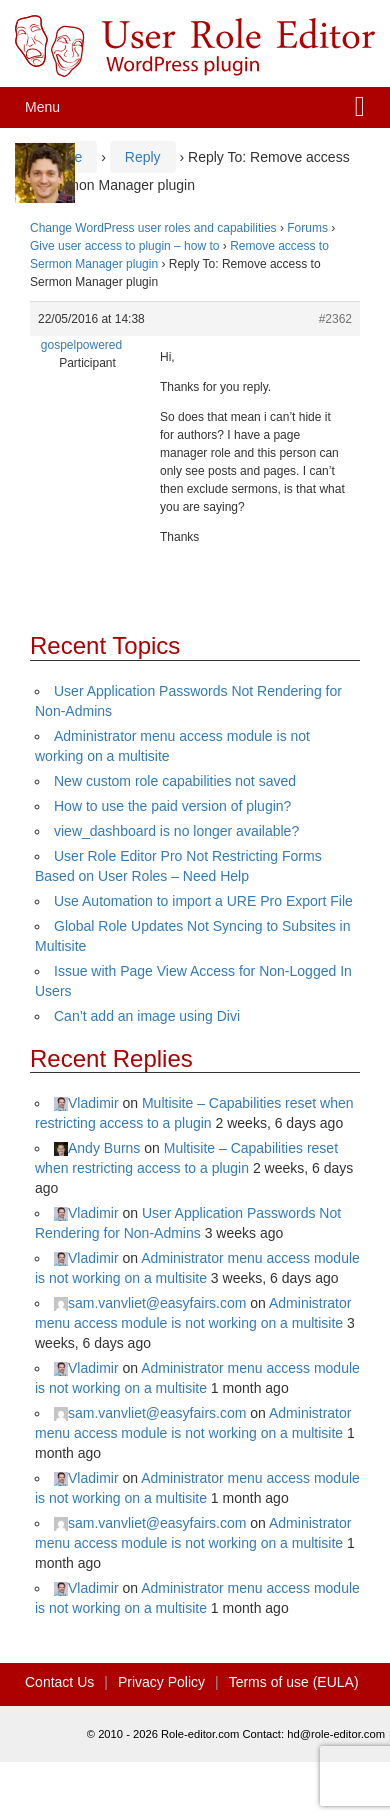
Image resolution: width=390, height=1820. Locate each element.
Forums (307, 228)
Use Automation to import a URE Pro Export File (203, 901)
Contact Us (59, 1682)
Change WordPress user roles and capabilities (153, 228)
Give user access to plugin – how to (124, 246)
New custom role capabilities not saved (175, 781)
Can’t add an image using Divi (147, 1016)
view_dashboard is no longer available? (176, 831)
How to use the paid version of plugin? (172, 806)
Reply (143, 157)
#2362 (335, 319)
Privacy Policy (161, 1682)
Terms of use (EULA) (294, 1682)
